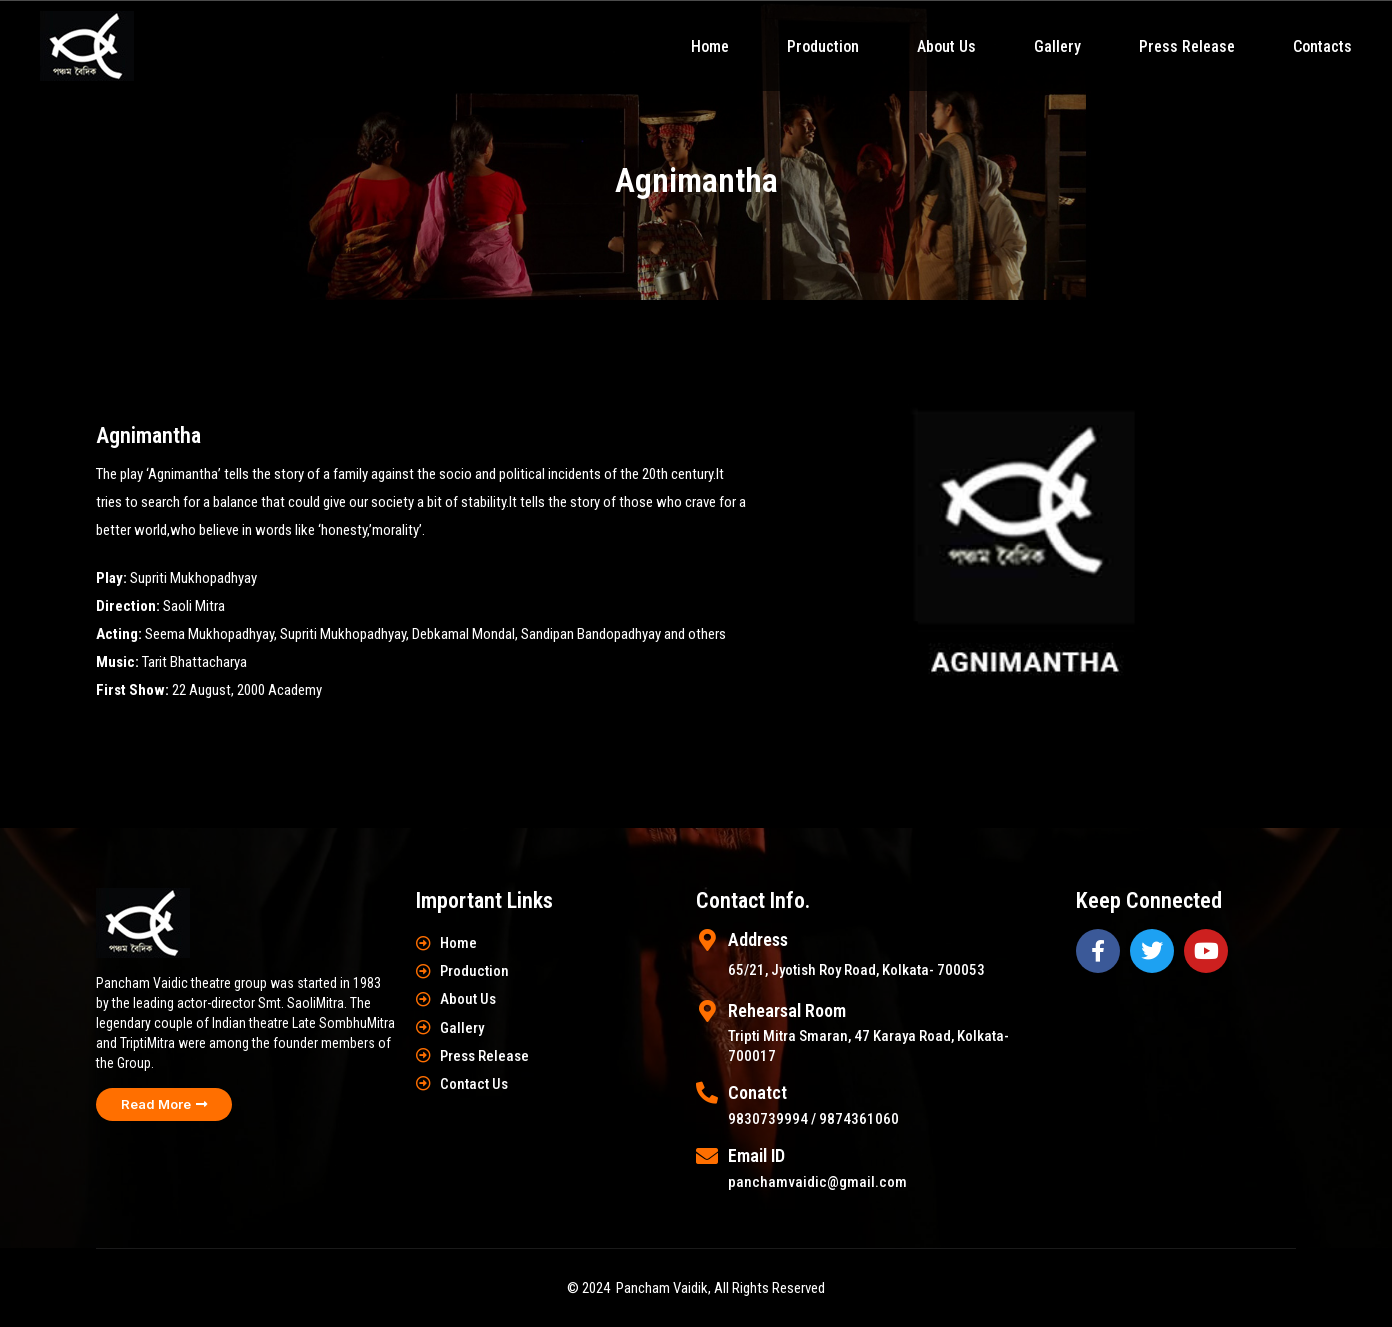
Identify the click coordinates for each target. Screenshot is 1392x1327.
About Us (946, 46)
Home (710, 46)
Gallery (1057, 46)
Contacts (1322, 46)
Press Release (1187, 46)
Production (823, 46)
